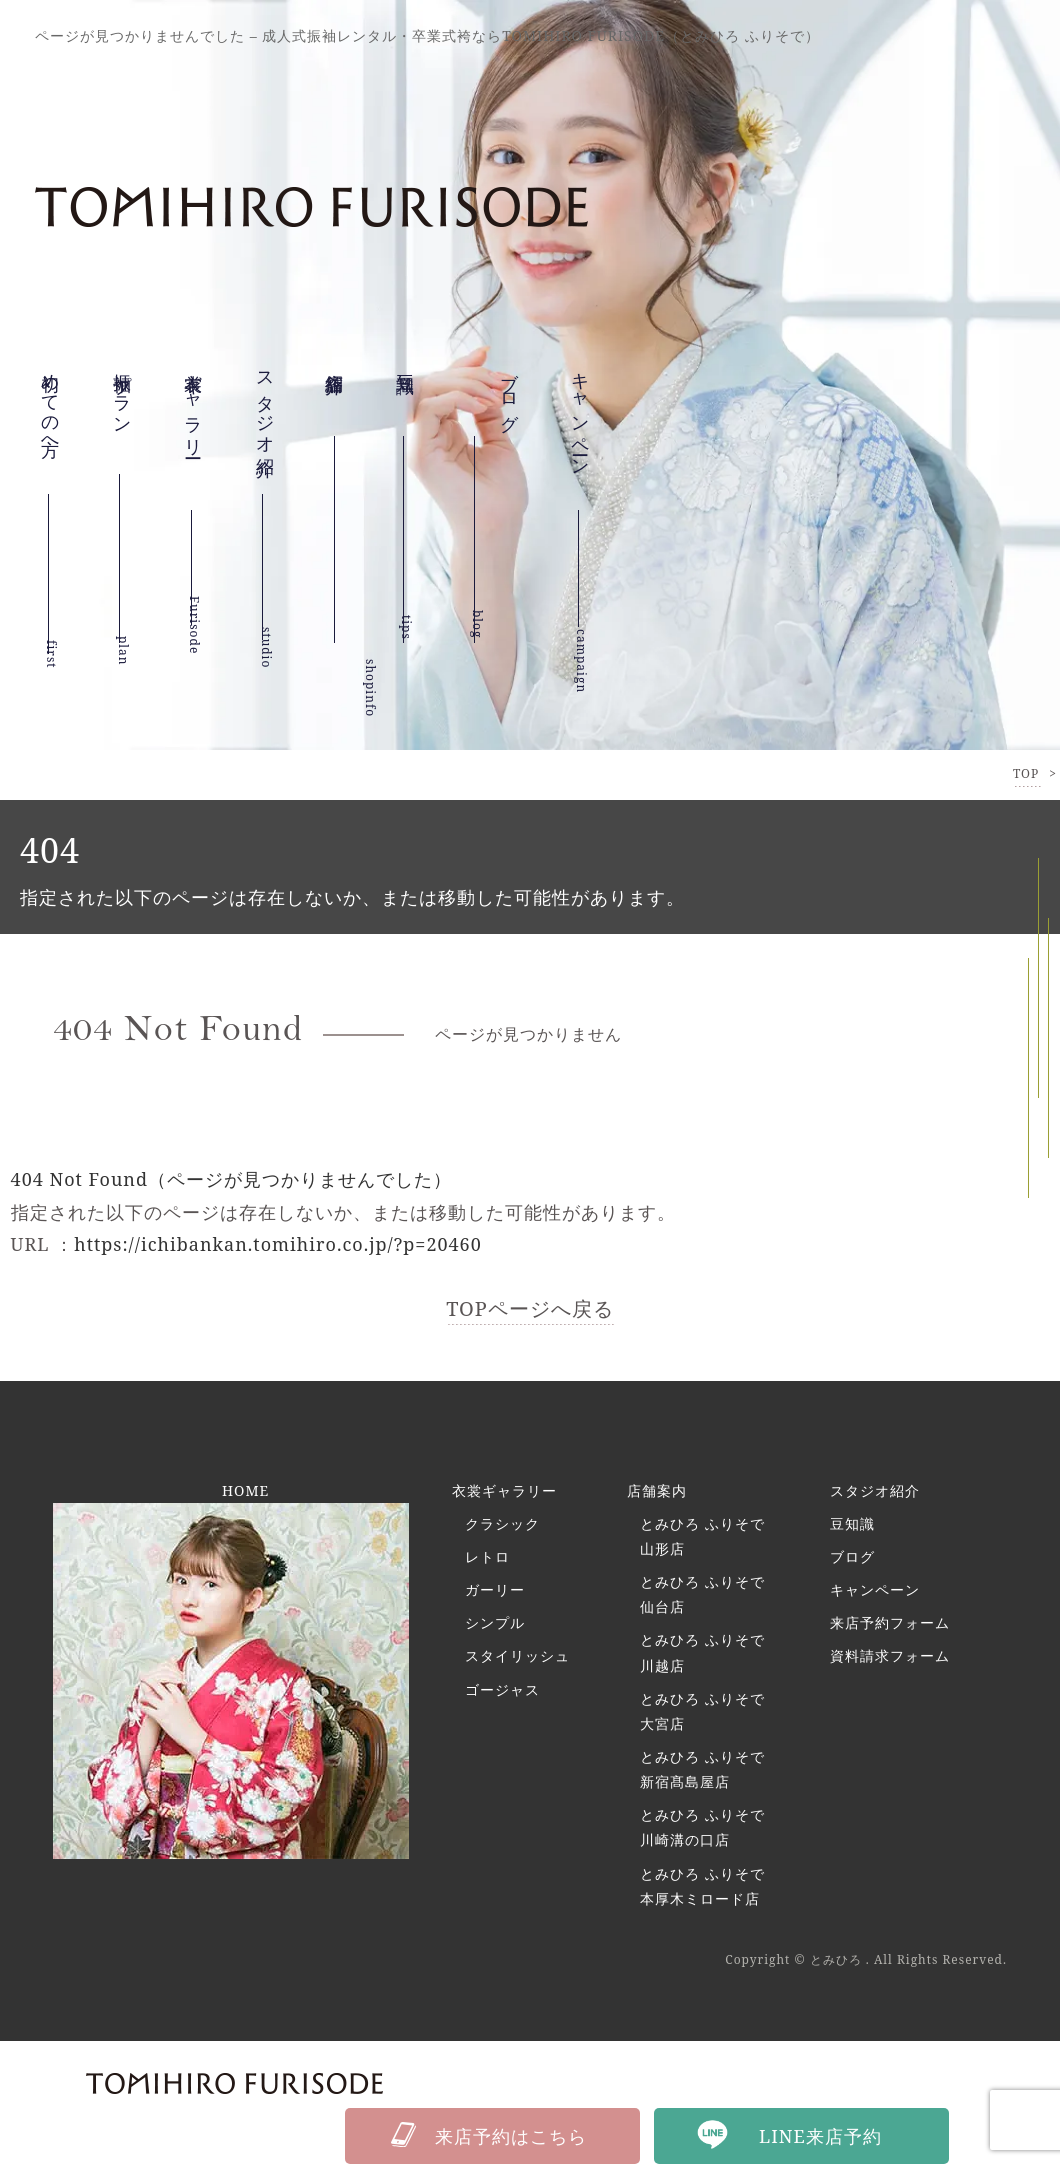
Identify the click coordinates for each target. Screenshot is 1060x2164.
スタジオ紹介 (266, 424)
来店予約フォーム (890, 1622)
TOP (1026, 773)
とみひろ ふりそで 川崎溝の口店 (702, 1828)
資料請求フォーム (890, 1656)
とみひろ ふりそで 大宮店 (702, 1711)
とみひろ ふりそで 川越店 (702, 1653)
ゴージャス (502, 1689)
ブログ (852, 1556)
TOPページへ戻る (530, 1308)
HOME (245, 1490)
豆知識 (406, 374)
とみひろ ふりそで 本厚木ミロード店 (702, 1886)
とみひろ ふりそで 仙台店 (702, 1594)
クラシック (502, 1523)
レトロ (487, 1556)
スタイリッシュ (517, 1656)
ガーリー (495, 1589)
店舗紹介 (335, 391)
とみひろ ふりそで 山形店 (702, 1536)
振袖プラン (123, 408)
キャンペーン (581, 446)
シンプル (495, 1622)
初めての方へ (51, 419)
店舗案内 (657, 1490)
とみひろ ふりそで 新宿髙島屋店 (702, 1769)
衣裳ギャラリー (194, 434)
